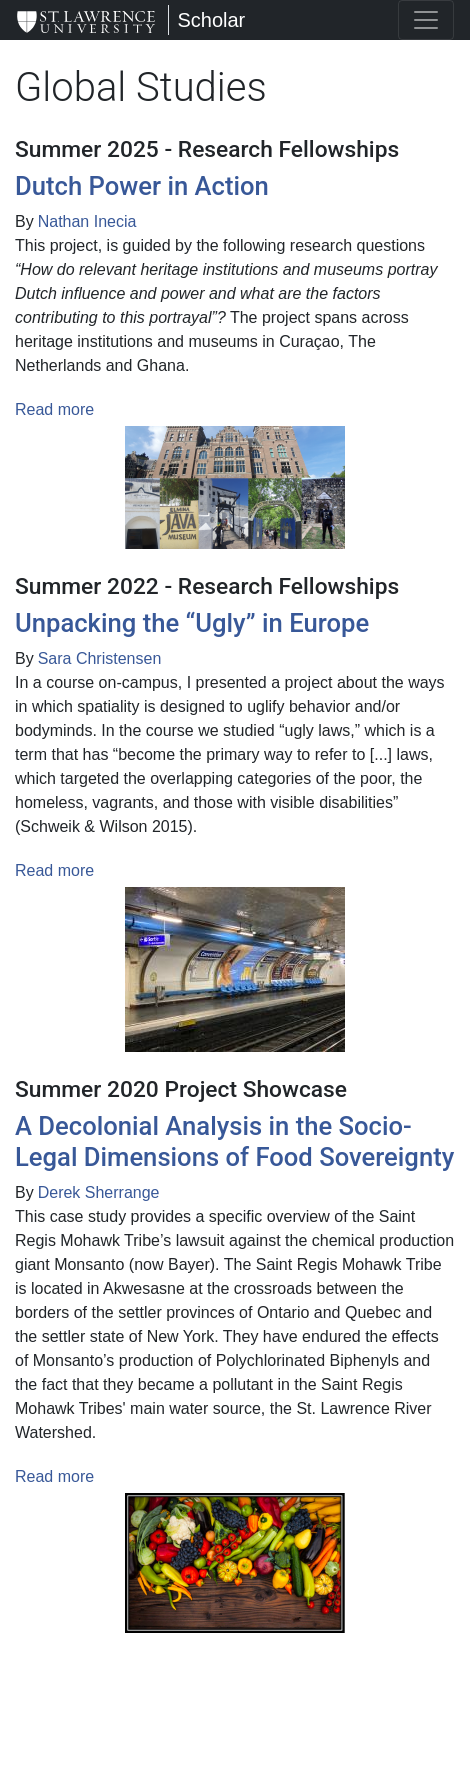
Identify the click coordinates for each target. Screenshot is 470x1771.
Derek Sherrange (99, 1192)
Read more (54, 409)
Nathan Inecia (87, 221)
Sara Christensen (100, 658)
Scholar (211, 20)
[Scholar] (86, 20)
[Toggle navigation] (426, 20)
